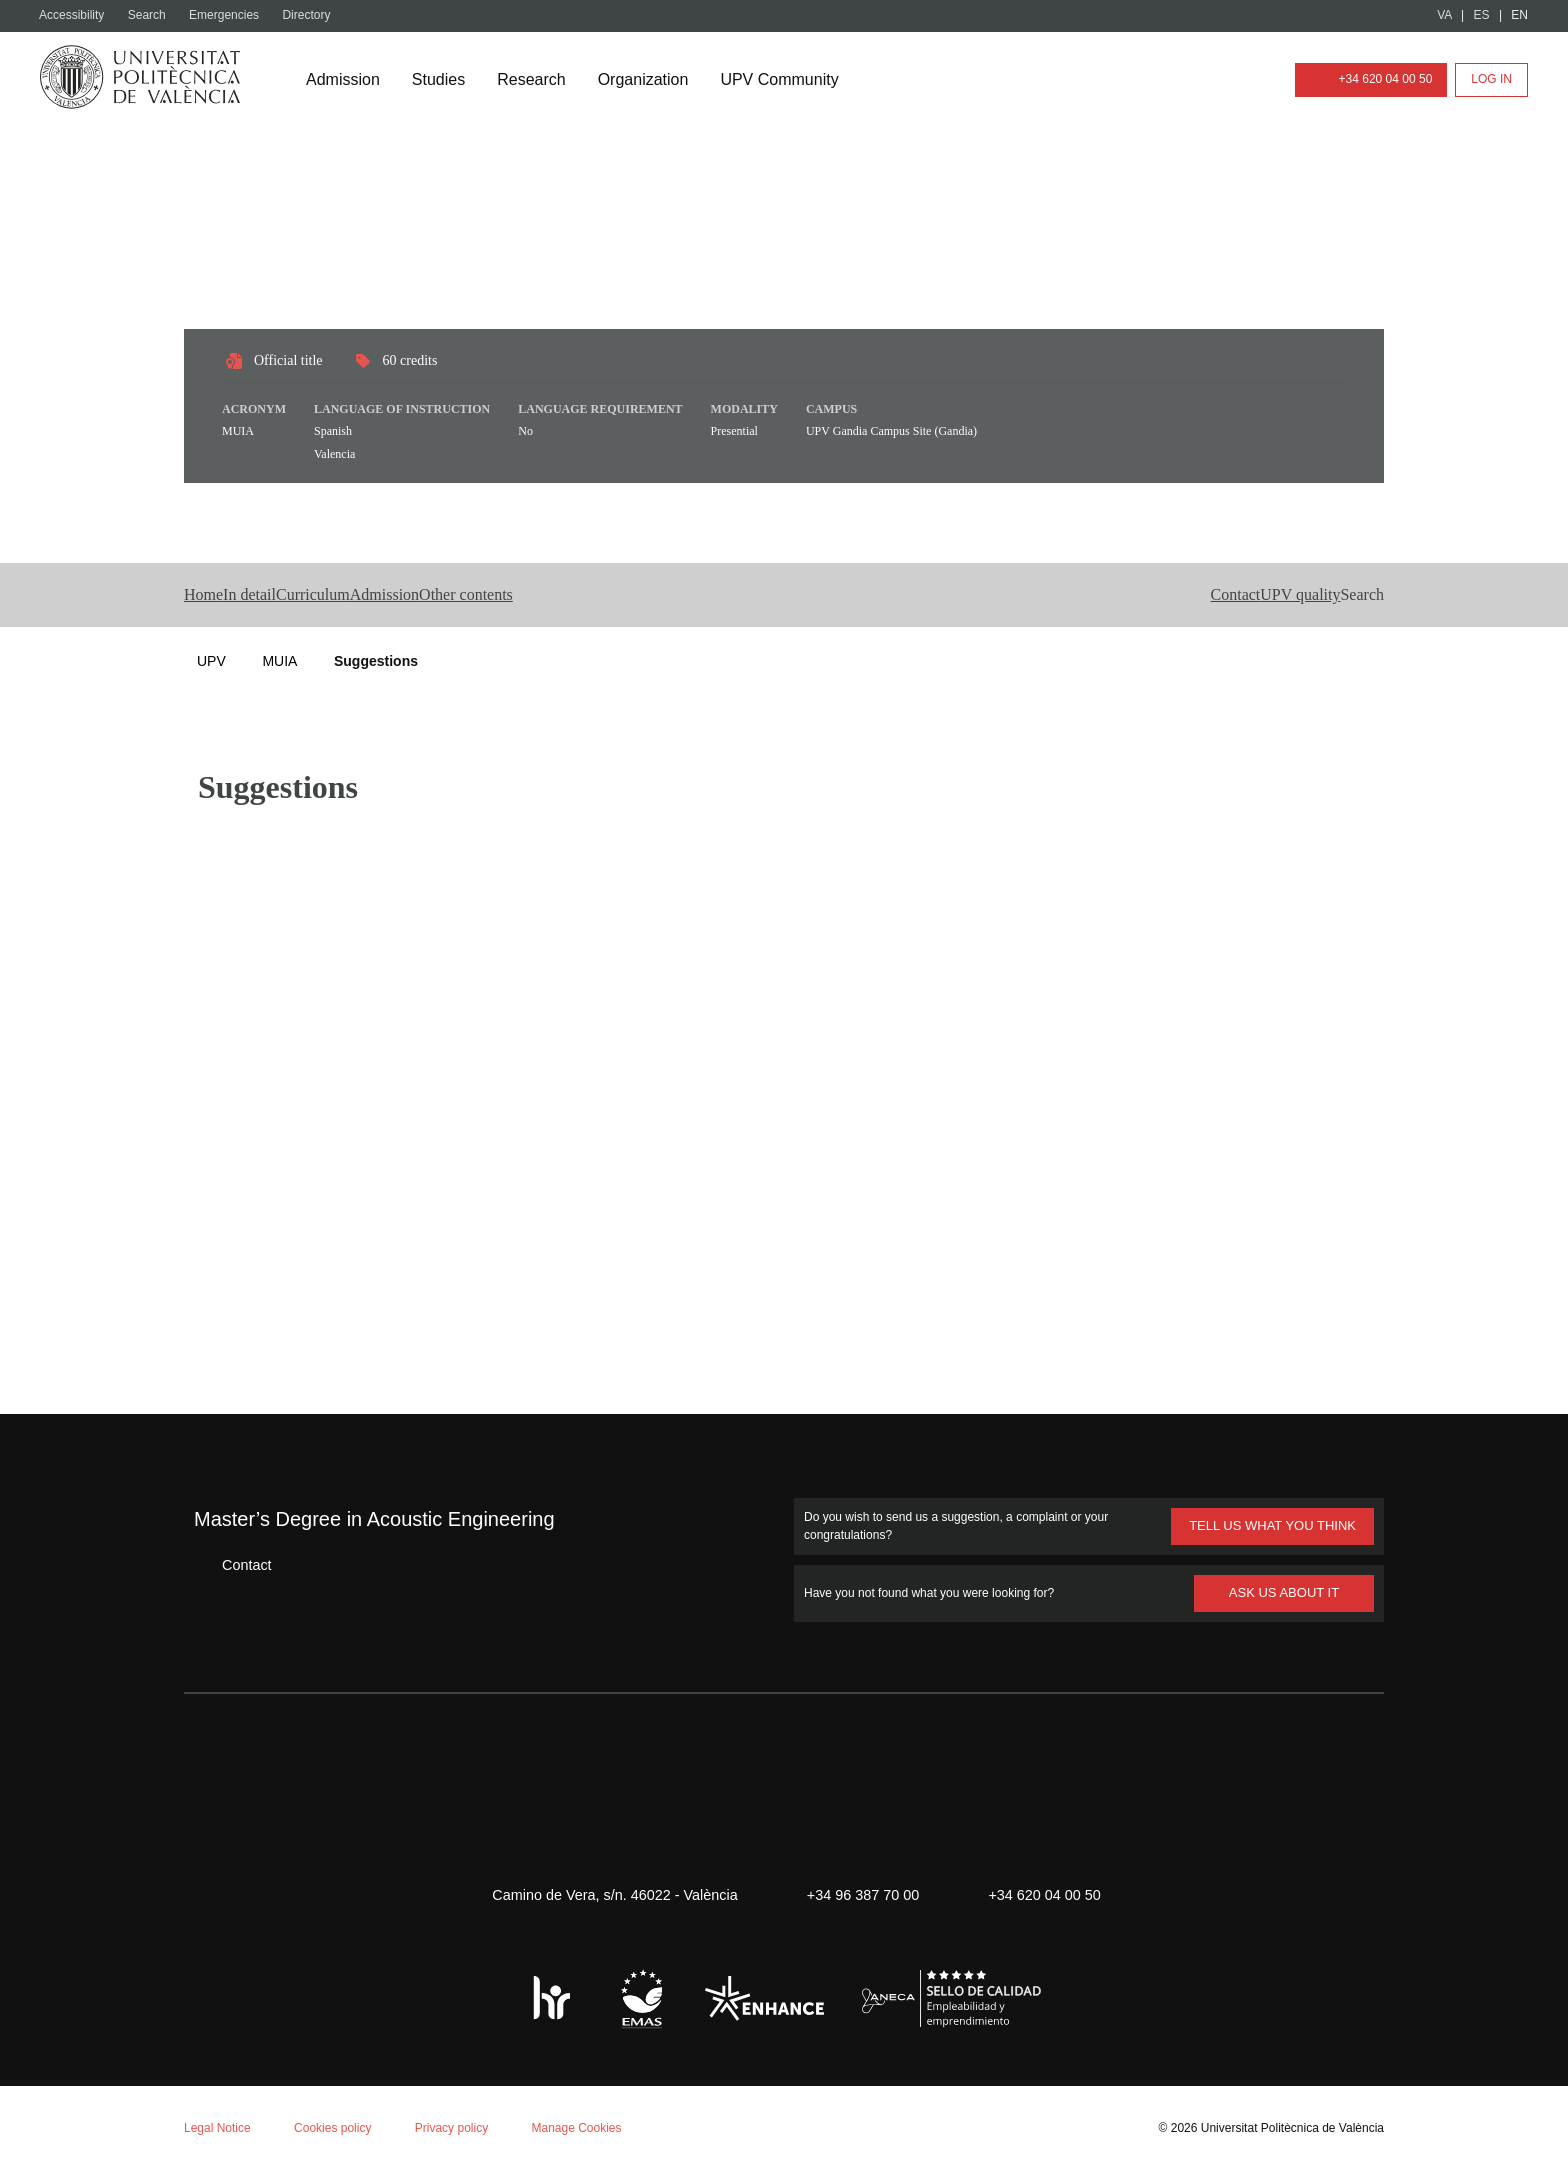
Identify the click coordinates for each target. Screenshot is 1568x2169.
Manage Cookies (594, 2126)
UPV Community (796, 80)
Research (538, 80)
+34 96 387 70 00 (860, 1893)
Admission (345, 80)
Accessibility (74, 15)
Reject (198, 2095)
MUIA (279, 660)
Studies (444, 80)
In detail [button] (293, 595)
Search (153, 15)
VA (1445, 15)
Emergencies (232, 15)
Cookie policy (264, 1908)
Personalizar (315, 2095)
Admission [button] (508, 595)
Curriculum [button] (396, 595)
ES (1482, 15)
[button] (1328, 595)
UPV (211, 660)
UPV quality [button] (1225, 595)
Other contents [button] (635, 595)
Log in (1492, 79)
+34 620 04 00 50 (1366, 79)
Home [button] (208, 595)
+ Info (1481, 2121)
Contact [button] (1118, 595)
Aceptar (99, 2095)
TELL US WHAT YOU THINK (1271, 1525)
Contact (232, 1563)
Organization (653, 80)
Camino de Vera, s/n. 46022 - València (605, 1893)
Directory (317, 15)
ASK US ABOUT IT (1284, 1592)
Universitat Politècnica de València (1286, 2126)
